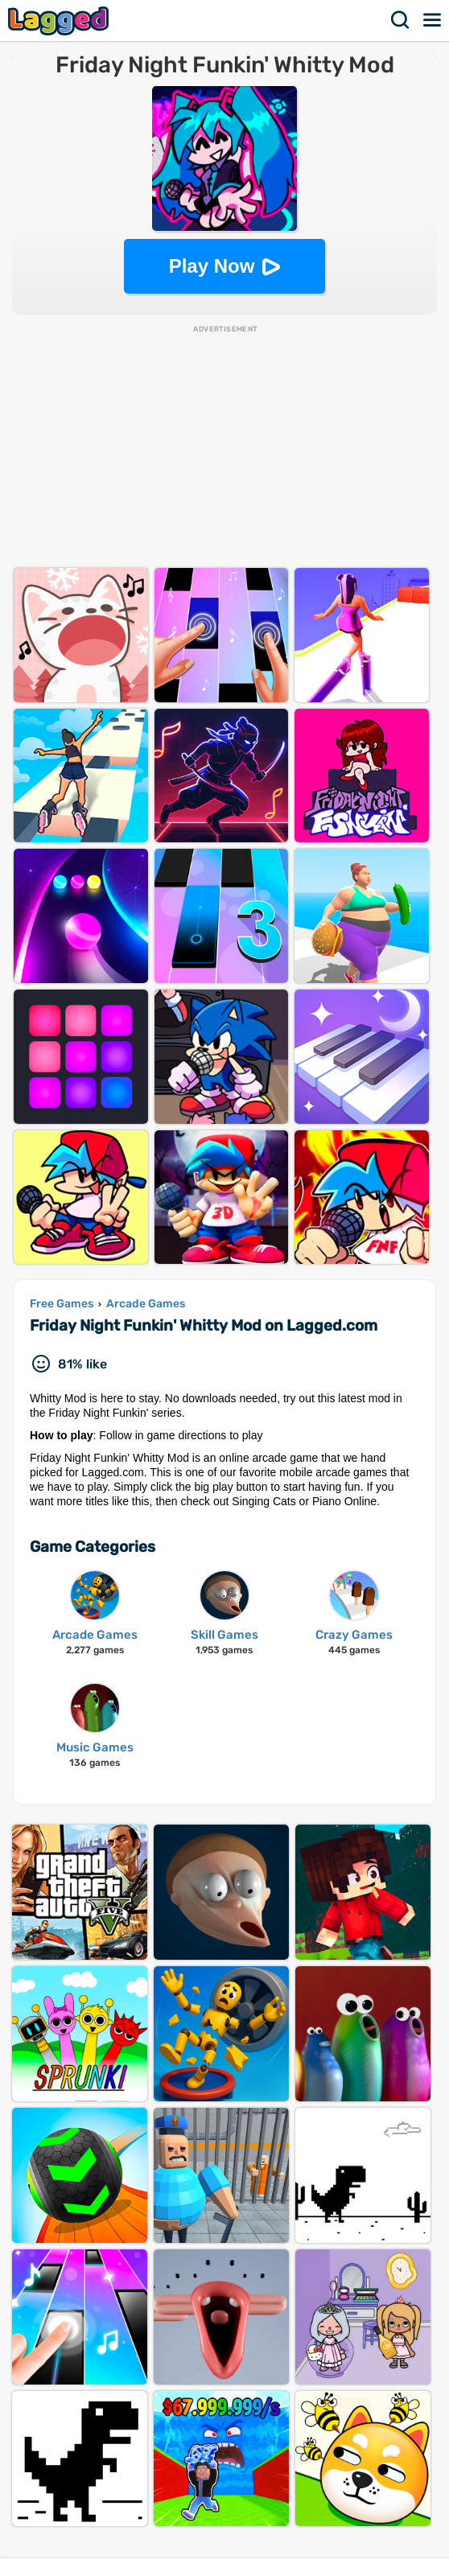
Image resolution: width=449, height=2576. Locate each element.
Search (401, 20)
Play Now (212, 266)
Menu (433, 20)
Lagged (60, 20)
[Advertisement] (224, 447)
